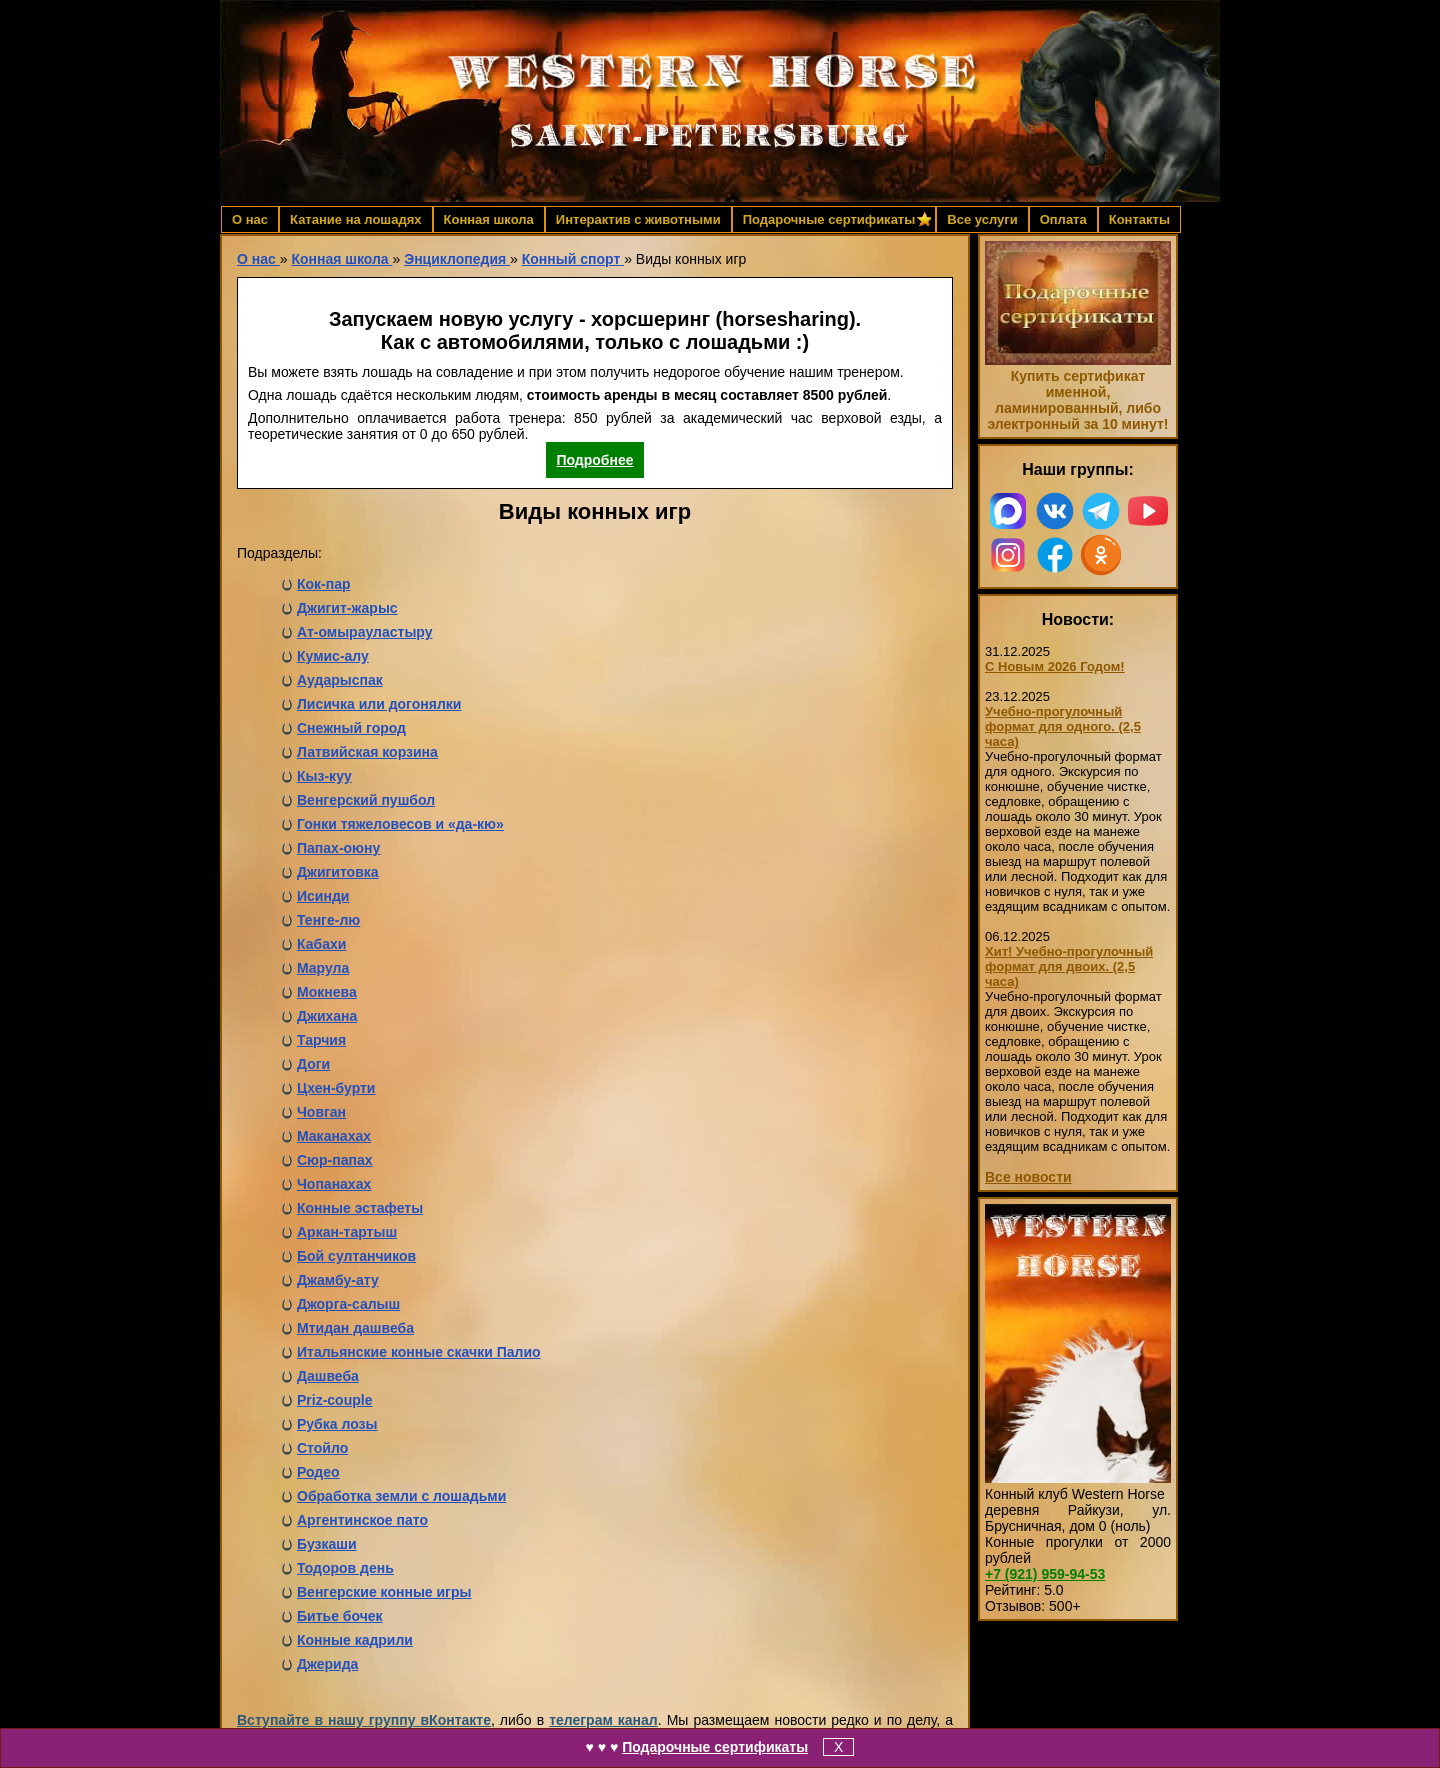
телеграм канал (603, 1720)
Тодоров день (345, 1568)
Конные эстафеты (360, 1208)
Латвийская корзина (367, 752)
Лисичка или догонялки (379, 704)
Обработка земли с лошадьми (401, 1496)
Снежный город (351, 728)
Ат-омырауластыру (365, 632)
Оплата (1063, 219)
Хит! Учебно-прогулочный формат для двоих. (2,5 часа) (1069, 966)
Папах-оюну (338, 848)
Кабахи (321, 944)
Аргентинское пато (362, 1520)
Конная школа (489, 219)
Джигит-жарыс (347, 608)
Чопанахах (334, 1184)
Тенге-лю (328, 920)
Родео (318, 1472)
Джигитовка (338, 872)
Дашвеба (328, 1376)
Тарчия (321, 1040)
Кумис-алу (333, 656)
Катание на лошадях (355, 219)
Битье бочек (340, 1616)
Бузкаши (327, 1544)
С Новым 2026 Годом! (1055, 666)
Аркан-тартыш (347, 1232)
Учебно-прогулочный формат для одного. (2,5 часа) (1063, 726)
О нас (250, 219)
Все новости (1028, 1177)
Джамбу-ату (338, 1280)
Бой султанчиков (356, 1256)
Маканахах (334, 1136)
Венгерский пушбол (366, 800)
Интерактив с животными (638, 219)
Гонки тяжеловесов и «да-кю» (400, 824)
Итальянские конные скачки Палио (419, 1352)
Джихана (327, 1016)
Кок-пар (324, 584)
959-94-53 (1045, 1574)
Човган (321, 1112)
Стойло (322, 1448)
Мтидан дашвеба (355, 1328)
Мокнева (327, 992)
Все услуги (982, 219)
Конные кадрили (355, 1640)
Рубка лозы (337, 1424)
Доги (313, 1064)
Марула (323, 968)
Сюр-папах (335, 1160)
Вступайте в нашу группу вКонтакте (364, 1720)
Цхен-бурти (336, 1088)
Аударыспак (340, 680)
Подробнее (594, 460)
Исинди (323, 896)
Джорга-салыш (348, 1304)
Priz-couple (334, 1400)
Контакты (1139, 219)
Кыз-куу (324, 776)
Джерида (327, 1664)
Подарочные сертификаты (715, 1747)
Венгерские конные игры (384, 1592)
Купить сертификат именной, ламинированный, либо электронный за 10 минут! (1077, 400)
